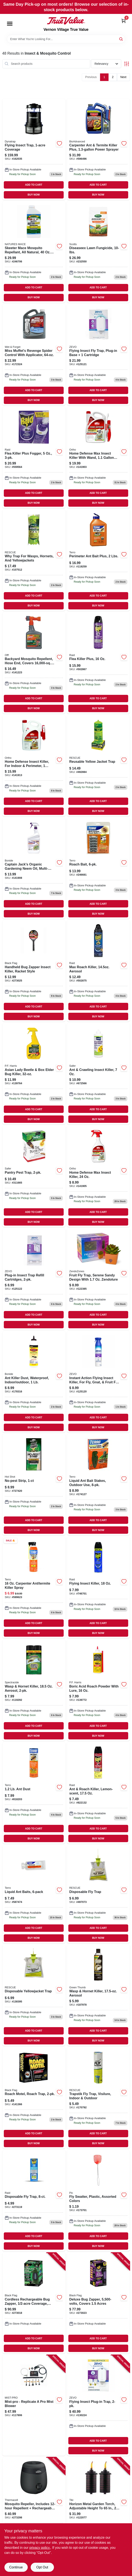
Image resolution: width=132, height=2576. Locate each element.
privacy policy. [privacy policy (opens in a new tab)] (39, 2547)
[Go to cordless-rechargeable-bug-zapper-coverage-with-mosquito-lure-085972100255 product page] (33, 2303)
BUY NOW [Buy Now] (34, 194)
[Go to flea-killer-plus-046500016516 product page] (98, 663)
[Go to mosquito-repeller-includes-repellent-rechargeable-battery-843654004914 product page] (33, 2507)
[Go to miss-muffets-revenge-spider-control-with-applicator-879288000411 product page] (33, 354)
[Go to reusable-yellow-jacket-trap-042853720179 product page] (98, 765)
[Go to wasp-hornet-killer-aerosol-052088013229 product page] (98, 1995)
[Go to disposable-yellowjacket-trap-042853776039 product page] (33, 1995)
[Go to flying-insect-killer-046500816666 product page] (98, 1587)
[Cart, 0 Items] (123, 21)
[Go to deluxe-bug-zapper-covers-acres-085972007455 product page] (98, 2303)
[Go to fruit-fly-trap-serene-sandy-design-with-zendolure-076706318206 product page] (98, 1279)
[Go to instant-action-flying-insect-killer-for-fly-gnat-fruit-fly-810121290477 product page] (98, 1381)
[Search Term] (66, 39)
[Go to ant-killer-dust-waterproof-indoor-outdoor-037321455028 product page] (33, 1381)
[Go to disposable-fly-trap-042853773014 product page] (98, 1894)
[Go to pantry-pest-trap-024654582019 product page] (33, 1176)
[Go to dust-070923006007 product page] (33, 1793)
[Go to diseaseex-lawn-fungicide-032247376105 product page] (98, 252)
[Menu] (9, 23)
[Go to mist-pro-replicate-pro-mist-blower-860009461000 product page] (33, 2405)
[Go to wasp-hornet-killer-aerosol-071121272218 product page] (33, 1690)
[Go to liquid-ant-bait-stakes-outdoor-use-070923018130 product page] (98, 1484)
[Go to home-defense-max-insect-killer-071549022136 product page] (98, 1176)
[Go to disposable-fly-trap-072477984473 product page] (33, 2200)
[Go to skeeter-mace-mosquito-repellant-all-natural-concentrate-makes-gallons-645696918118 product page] (33, 252)
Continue (16, 2567)
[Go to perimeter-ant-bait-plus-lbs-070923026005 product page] (98, 560)
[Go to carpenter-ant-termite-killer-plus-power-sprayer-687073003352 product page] (98, 149)
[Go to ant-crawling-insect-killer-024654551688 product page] (98, 1073)
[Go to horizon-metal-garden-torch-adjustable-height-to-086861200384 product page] (98, 2507)
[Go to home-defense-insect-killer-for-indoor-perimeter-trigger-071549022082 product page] (33, 765)
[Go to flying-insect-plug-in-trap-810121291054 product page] (98, 2405)
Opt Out (42, 2567)
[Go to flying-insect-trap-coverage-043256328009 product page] (33, 149)
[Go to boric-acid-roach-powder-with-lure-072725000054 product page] (98, 1690)
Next (123, 77)
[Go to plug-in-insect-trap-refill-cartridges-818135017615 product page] (33, 1279)
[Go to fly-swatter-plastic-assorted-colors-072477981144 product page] (98, 2200)
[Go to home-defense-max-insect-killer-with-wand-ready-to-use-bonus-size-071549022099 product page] (98, 457)
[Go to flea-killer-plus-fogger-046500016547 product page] (33, 457)
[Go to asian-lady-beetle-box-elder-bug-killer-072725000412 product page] (33, 1073)
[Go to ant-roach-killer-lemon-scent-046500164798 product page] (98, 1793)
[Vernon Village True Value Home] (66, 20)
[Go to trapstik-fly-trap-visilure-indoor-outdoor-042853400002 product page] (98, 2098)
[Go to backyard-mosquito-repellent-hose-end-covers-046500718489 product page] (33, 663)
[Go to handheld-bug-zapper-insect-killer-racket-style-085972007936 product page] (33, 971)
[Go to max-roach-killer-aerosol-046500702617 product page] (98, 971)
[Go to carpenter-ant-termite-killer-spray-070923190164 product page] (33, 1587)
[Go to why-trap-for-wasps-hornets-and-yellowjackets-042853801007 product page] (33, 560)
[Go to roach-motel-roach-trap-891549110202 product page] (33, 2098)
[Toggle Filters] (126, 63)
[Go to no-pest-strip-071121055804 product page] (33, 1484)
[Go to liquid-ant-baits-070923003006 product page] (33, 1894)
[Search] (121, 38)
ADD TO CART (33, 184)
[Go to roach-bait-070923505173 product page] (98, 868)
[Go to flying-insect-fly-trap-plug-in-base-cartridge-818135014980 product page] (98, 354)
